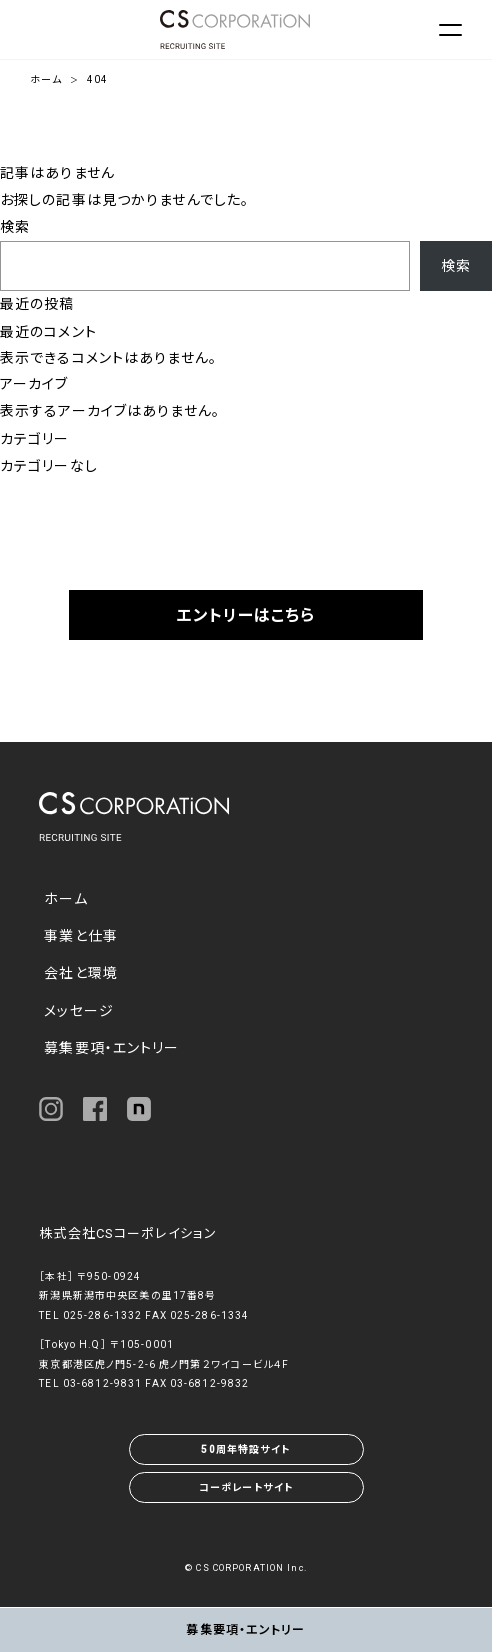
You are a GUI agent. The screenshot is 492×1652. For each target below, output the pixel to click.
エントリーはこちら (245, 615)
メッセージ (79, 1011)
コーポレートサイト (246, 1487)
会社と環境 (81, 973)
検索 (15, 227)
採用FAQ (246, 681)
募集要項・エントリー (111, 1048)
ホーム (46, 79)
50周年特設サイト (245, 1449)
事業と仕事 (81, 936)
